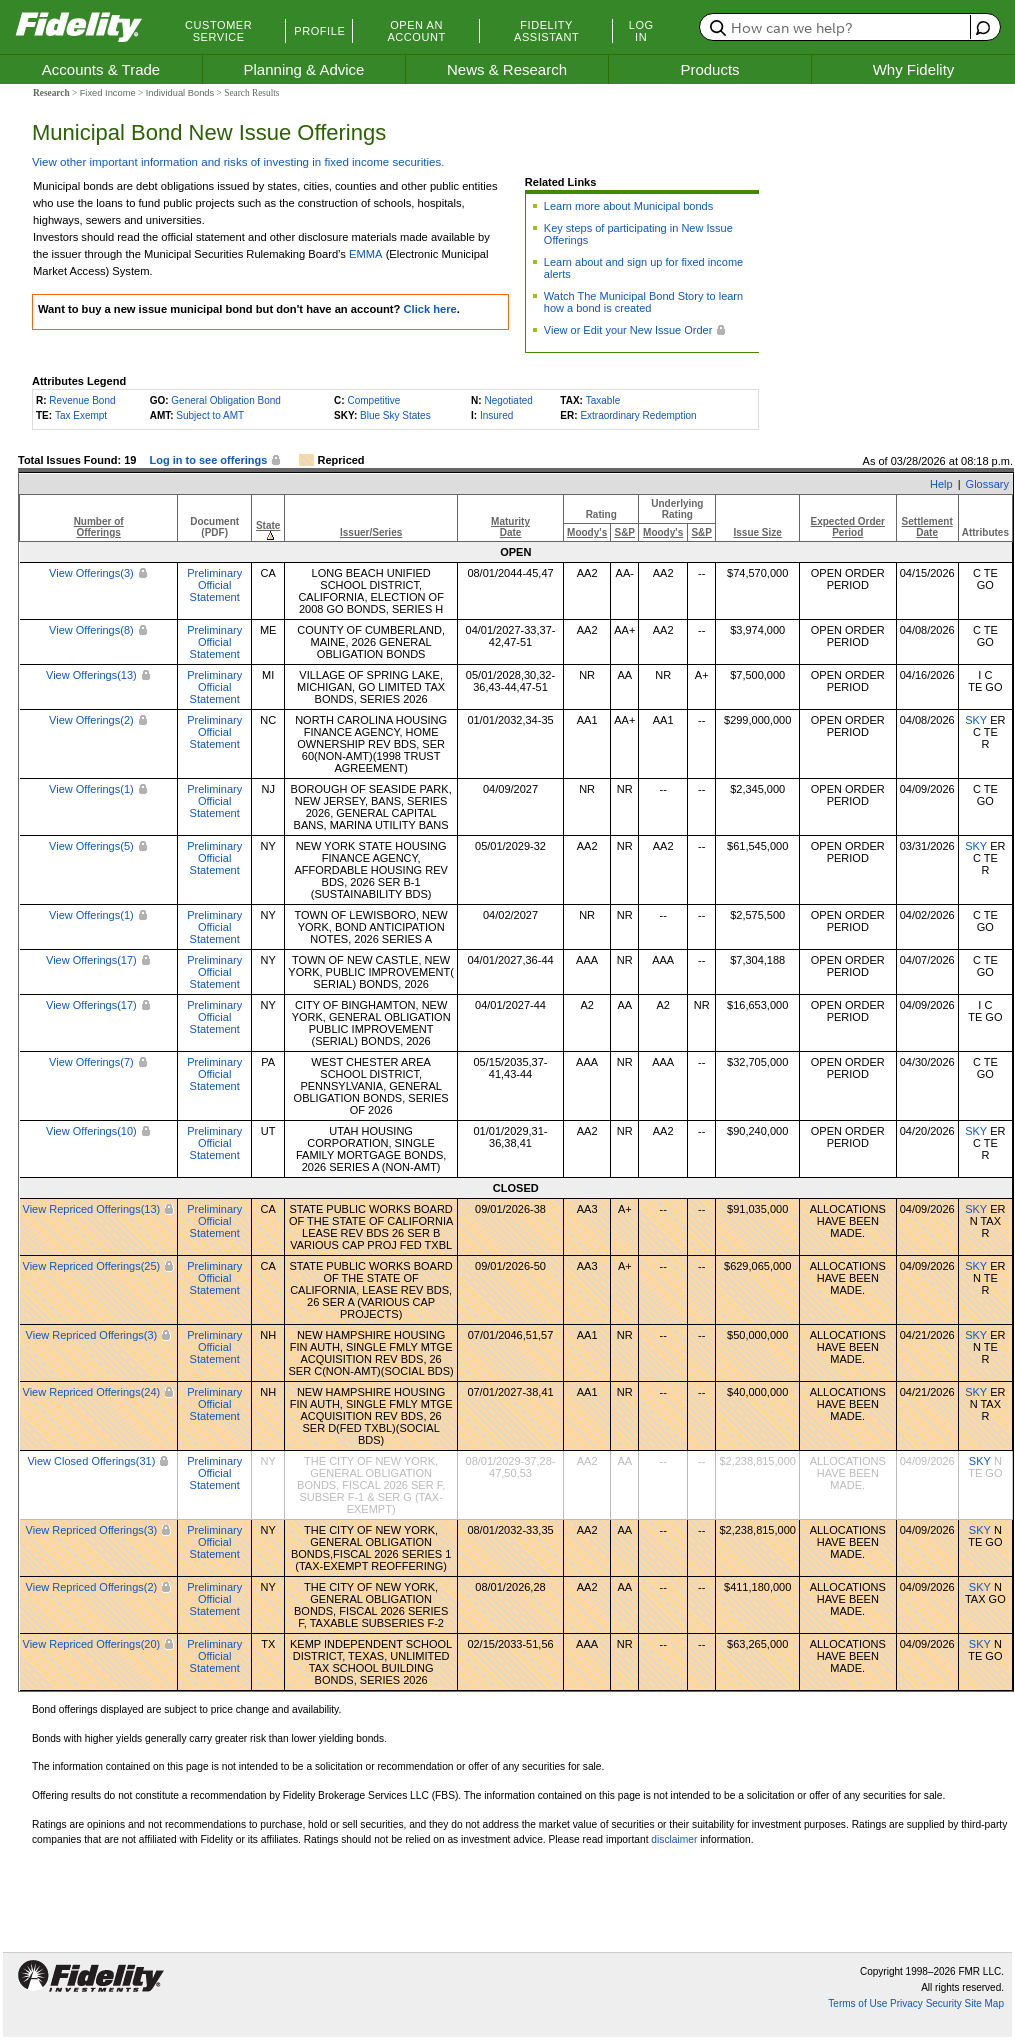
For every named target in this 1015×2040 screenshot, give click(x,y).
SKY (976, 720)
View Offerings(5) (91, 846)
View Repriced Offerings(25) (92, 1266)
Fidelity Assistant (546, 31)
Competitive (373, 400)
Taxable (603, 400)
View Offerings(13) (91, 675)
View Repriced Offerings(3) (92, 1335)
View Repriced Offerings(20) (92, 1644)
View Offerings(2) (91, 720)
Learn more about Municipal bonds (628, 206)
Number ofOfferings (99, 527)
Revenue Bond (82, 400)
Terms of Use (857, 2003)
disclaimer (674, 1839)
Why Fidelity (914, 69)
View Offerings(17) (91, 960)
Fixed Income (108, 93)
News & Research (507, 69)
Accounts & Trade (101, 69)
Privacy (906, 2003)
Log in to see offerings (208, 460)
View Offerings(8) (91, 630)
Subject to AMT (210, 415)
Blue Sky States (395, 415)
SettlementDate (927, 527)
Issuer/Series (371, 532)
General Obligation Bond (226, 400)
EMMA (365, 254)
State (268, 525)
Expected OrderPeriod (848, 527)
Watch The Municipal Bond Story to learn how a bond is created (643, 302)
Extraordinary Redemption (638, 415)
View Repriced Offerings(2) (92, 1587)
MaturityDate (510, 527)
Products (709, 69)
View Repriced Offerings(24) (92, 1392)
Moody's (587, 532)
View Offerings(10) (91, 1131)
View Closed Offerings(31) (91, 1461)
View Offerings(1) (91, 789)
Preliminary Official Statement (214, 585)
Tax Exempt (81, 415)
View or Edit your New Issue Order (628, 330)
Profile (319, 31)
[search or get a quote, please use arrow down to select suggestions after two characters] (837, 27)
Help (941, 484)
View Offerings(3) (91, 573)
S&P (624, 532)
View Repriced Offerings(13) (92, 1209)
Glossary (987, 484)
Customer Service (218, 31)
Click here (429, 309)
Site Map (984, 2003)
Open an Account (416, 31)
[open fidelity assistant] (980, 26)
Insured (496, 415)
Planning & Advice (304, 69)
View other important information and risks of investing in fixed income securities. (238, 162)
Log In (641, 31)
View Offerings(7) (91, 1062)
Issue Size (757, 532)
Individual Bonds (180, 93)
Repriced (341, 460)
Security (944, 2003)
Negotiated (508, 400)
